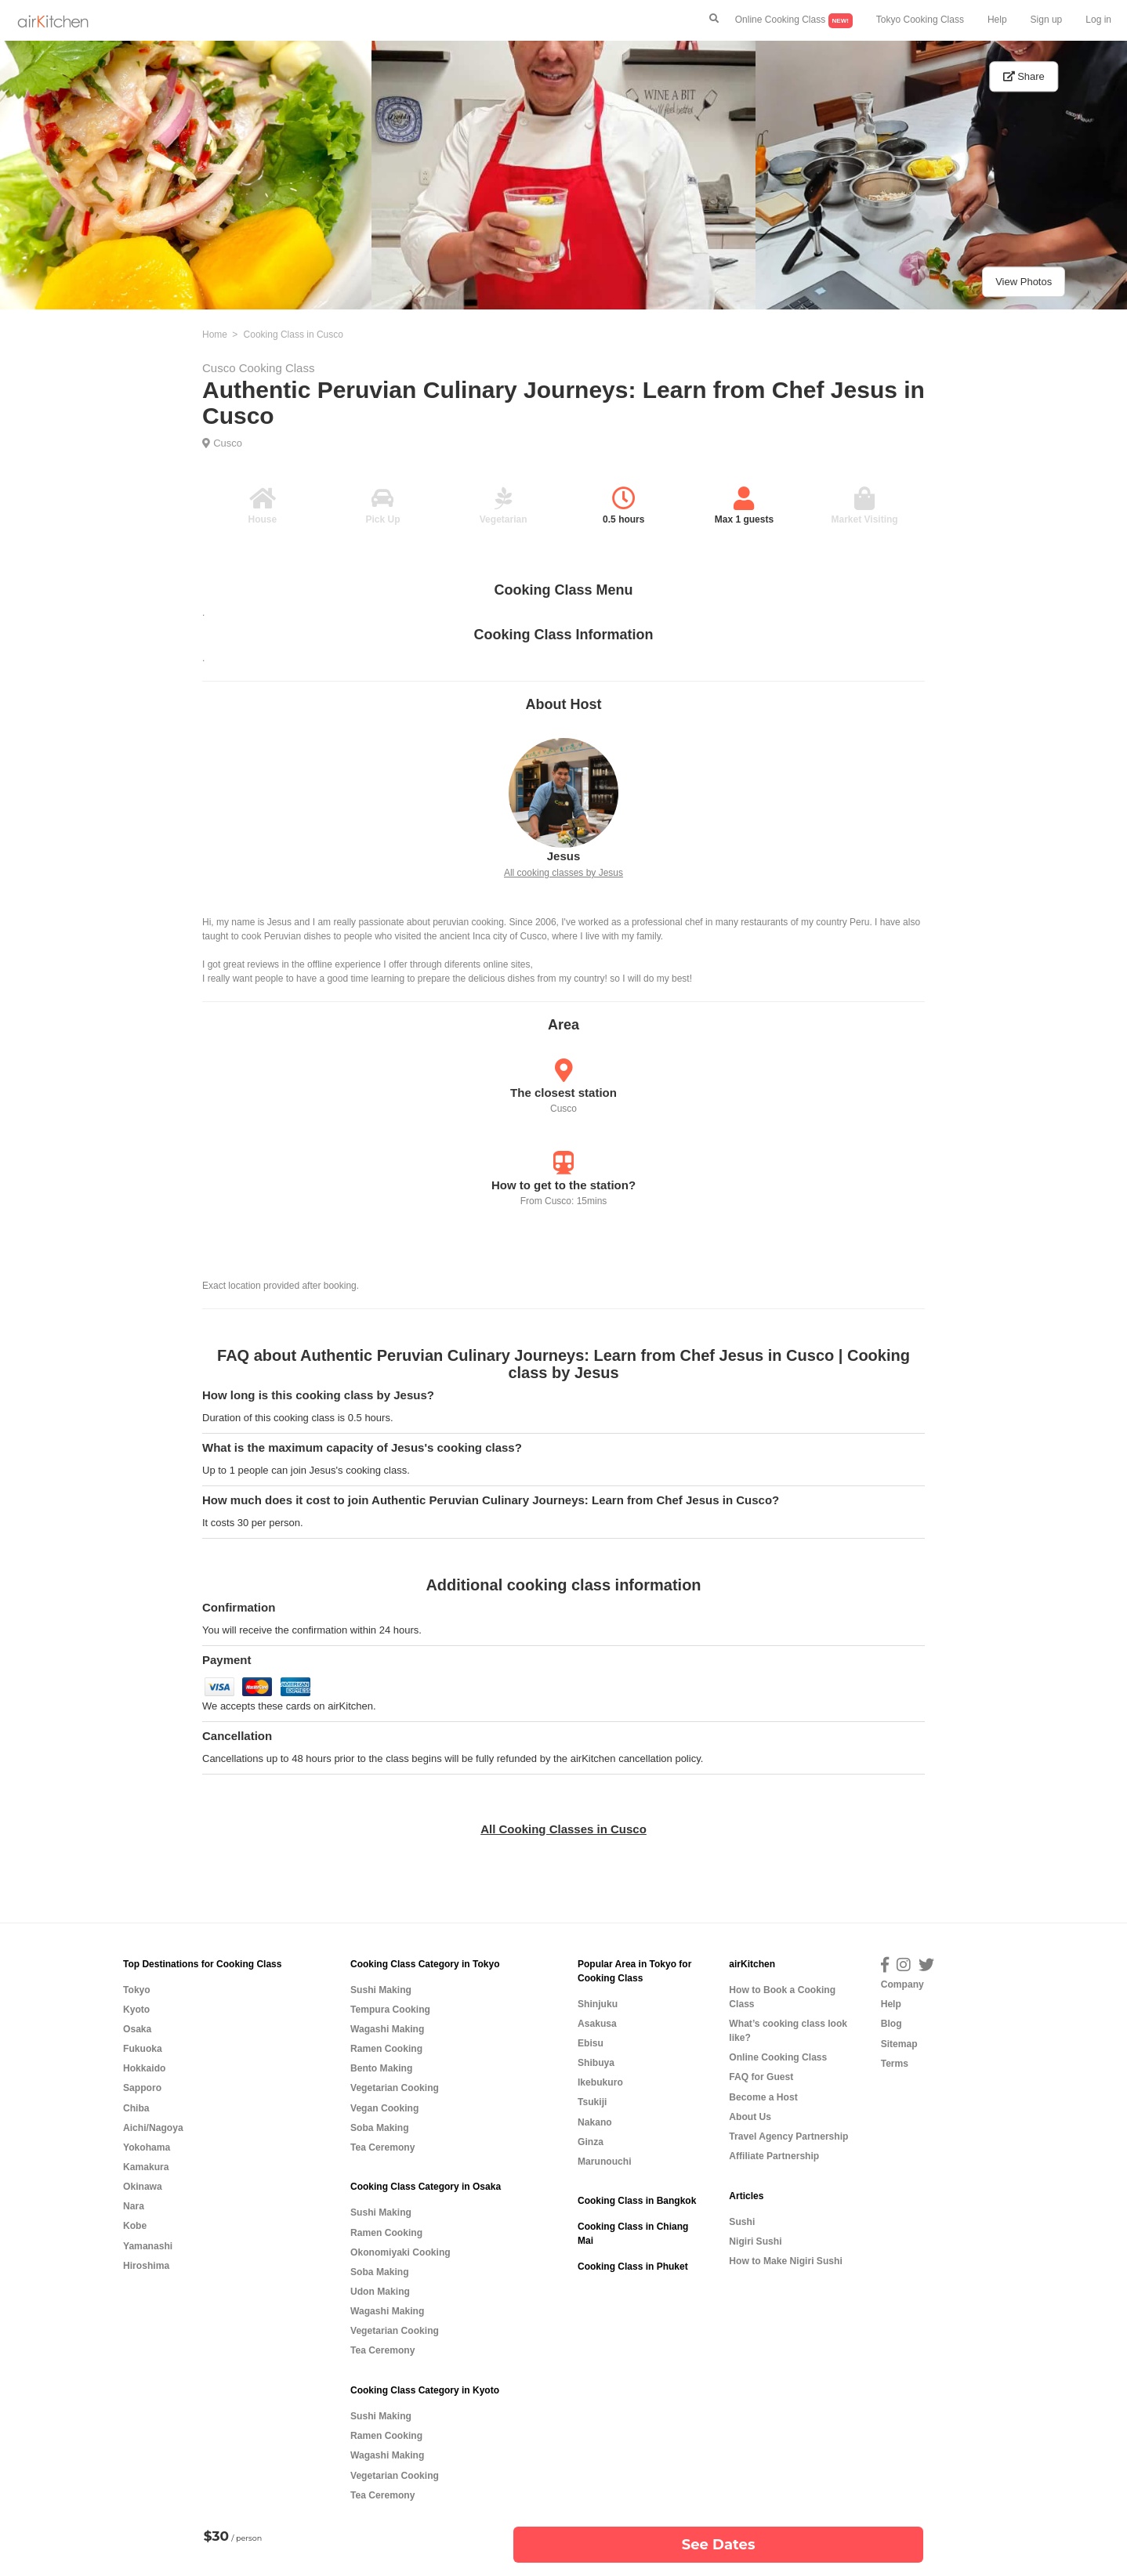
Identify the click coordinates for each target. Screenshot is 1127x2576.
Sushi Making (380, 1989)
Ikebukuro (600, 2082)
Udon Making (380, 2291)
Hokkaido (144, 2068)
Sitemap (899, 2044)
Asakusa (597, 2023)
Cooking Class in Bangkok (637, 2200)
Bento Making (381, 2068)
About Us (750, 2116)
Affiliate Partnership (774, 2156)
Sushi (742, 2221)
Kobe (135, 2225)
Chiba (136, 2108)
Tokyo (136, 1989)
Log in (1098, 19)
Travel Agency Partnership (788, 2136)
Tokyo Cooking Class (920, 19)
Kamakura (146, 2167)
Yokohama (146, 2147)
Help (997, 19)
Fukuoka (142, 2048)
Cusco (227, 443)
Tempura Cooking (390, 2009)
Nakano (595, 2122)
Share (1024, 76)
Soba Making (379, 2127)
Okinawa (142, 2186)
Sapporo (142, 2087)
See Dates (719, 2544)
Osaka (137, 2029)
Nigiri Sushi (755, 2241)
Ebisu (590, 2043)
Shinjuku (598, 2004)
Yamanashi (147, 2246)
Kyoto (136, 2009)
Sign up (1047, 19)
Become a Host (763, 2097)
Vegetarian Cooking (394, 2087)
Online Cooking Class (794, 20)
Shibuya (596, 2062)
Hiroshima (146, 2265)
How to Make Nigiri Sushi (785, 2261)
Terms (894, 2063)
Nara (133, 2206)
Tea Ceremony (382, 2147)
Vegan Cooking (384, 2108)
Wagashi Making (387, 2029)
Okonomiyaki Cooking (400, 2252)
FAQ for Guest (761, 2076)
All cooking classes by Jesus (563, 872)
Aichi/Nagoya (153, 2127)
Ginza (590, 2141)
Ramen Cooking (386, 2048)
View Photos (1023, 282)
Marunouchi (605, 2161)
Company (902, 1984)
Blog (891, 2023)
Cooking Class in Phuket (633, 2266)
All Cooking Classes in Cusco (563, 1829)
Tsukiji (592, 2102)
